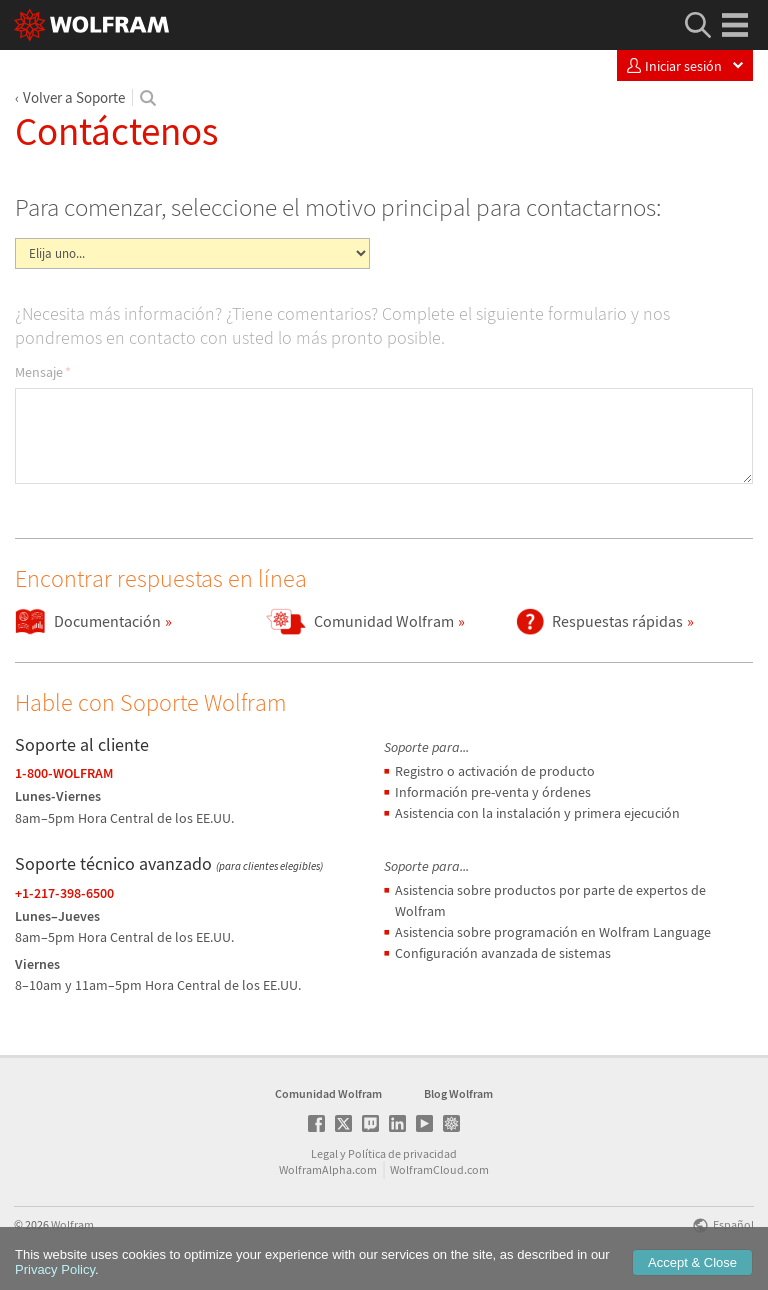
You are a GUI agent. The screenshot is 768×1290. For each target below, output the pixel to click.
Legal (324, 1153)
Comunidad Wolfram (328, 1093)
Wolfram (72, 1224)
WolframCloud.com (439, 1169)
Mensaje (43, 372)
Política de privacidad (402, 1153)
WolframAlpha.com (328, 1169)
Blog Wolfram (458, 1093)
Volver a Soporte (74, 97)
